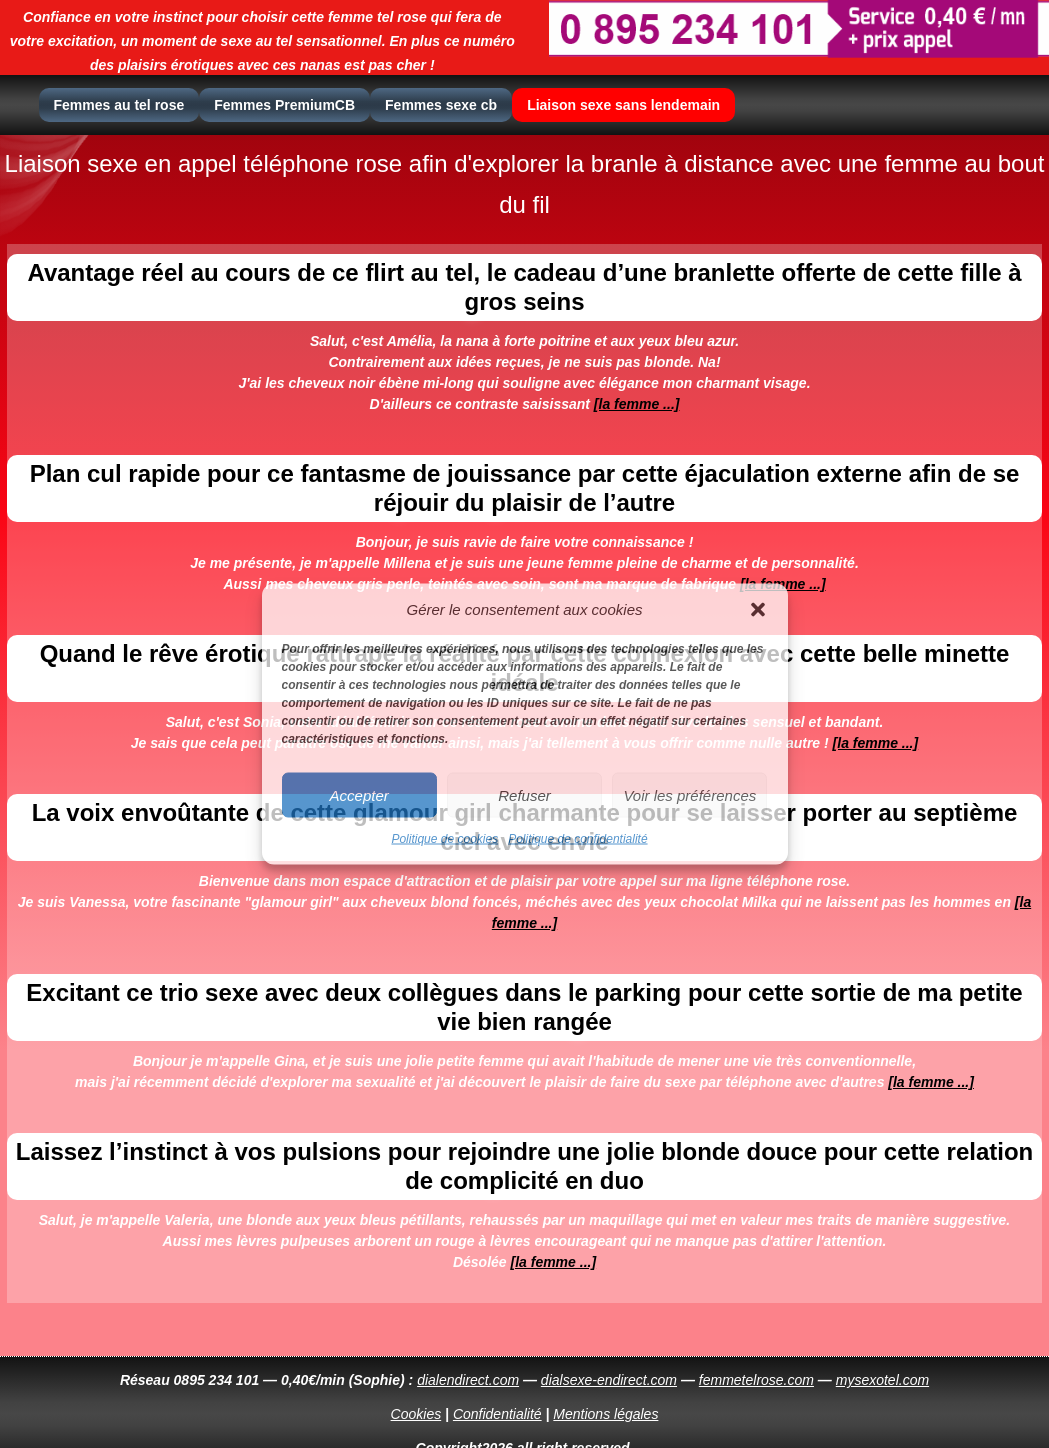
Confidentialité (497, 1414)
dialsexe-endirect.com (609, 1380)
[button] (758, 609)
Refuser (524, 794)
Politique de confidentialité (577, 839)
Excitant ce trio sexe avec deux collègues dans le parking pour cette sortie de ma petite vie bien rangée (524, 1006)
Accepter (359, 794)
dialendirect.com (468, 1380)
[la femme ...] (637, 404)
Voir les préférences (689, 794)
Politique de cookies (444, 839)
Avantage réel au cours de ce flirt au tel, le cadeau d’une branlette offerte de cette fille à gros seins (524, 286)
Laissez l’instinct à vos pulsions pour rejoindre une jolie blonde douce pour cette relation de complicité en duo (525, 1165)
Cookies (416, 1414)
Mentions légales (605, 1414)
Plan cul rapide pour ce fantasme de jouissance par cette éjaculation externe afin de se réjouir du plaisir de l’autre (525, 487)
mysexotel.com (882, 1380)
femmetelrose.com (756, 1380)
